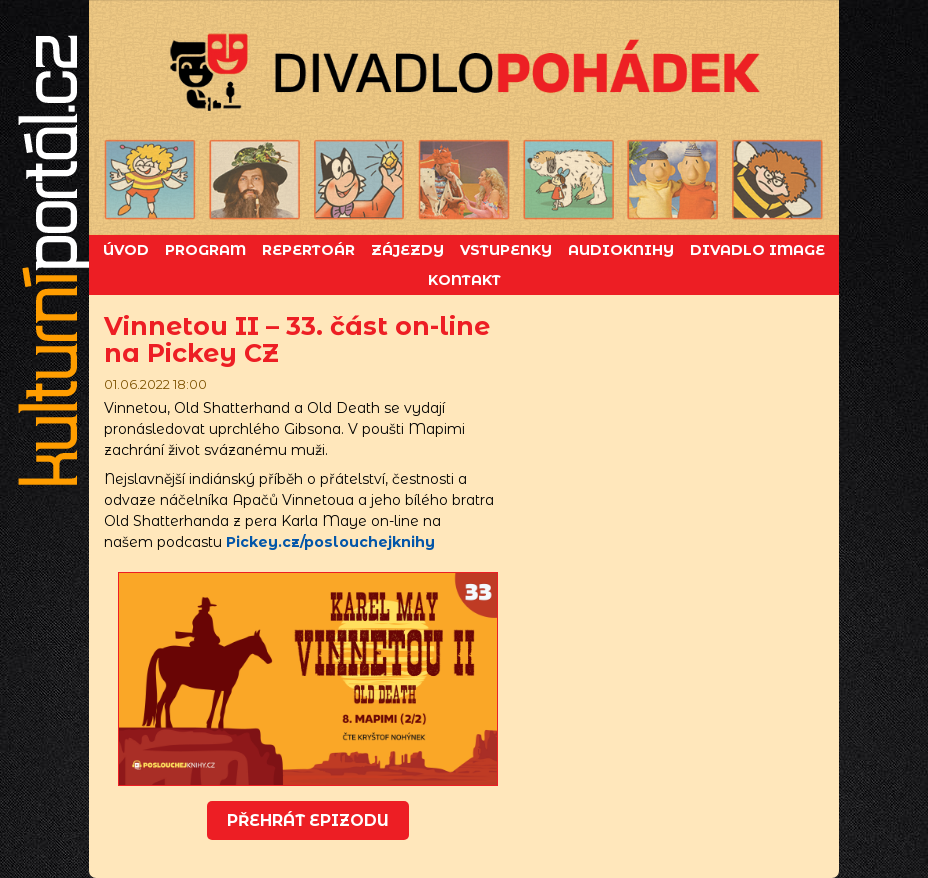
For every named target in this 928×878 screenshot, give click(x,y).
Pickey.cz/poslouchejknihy (330, 542)
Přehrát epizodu (308, 820)
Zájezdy (407, 250)
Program (205, 250)
